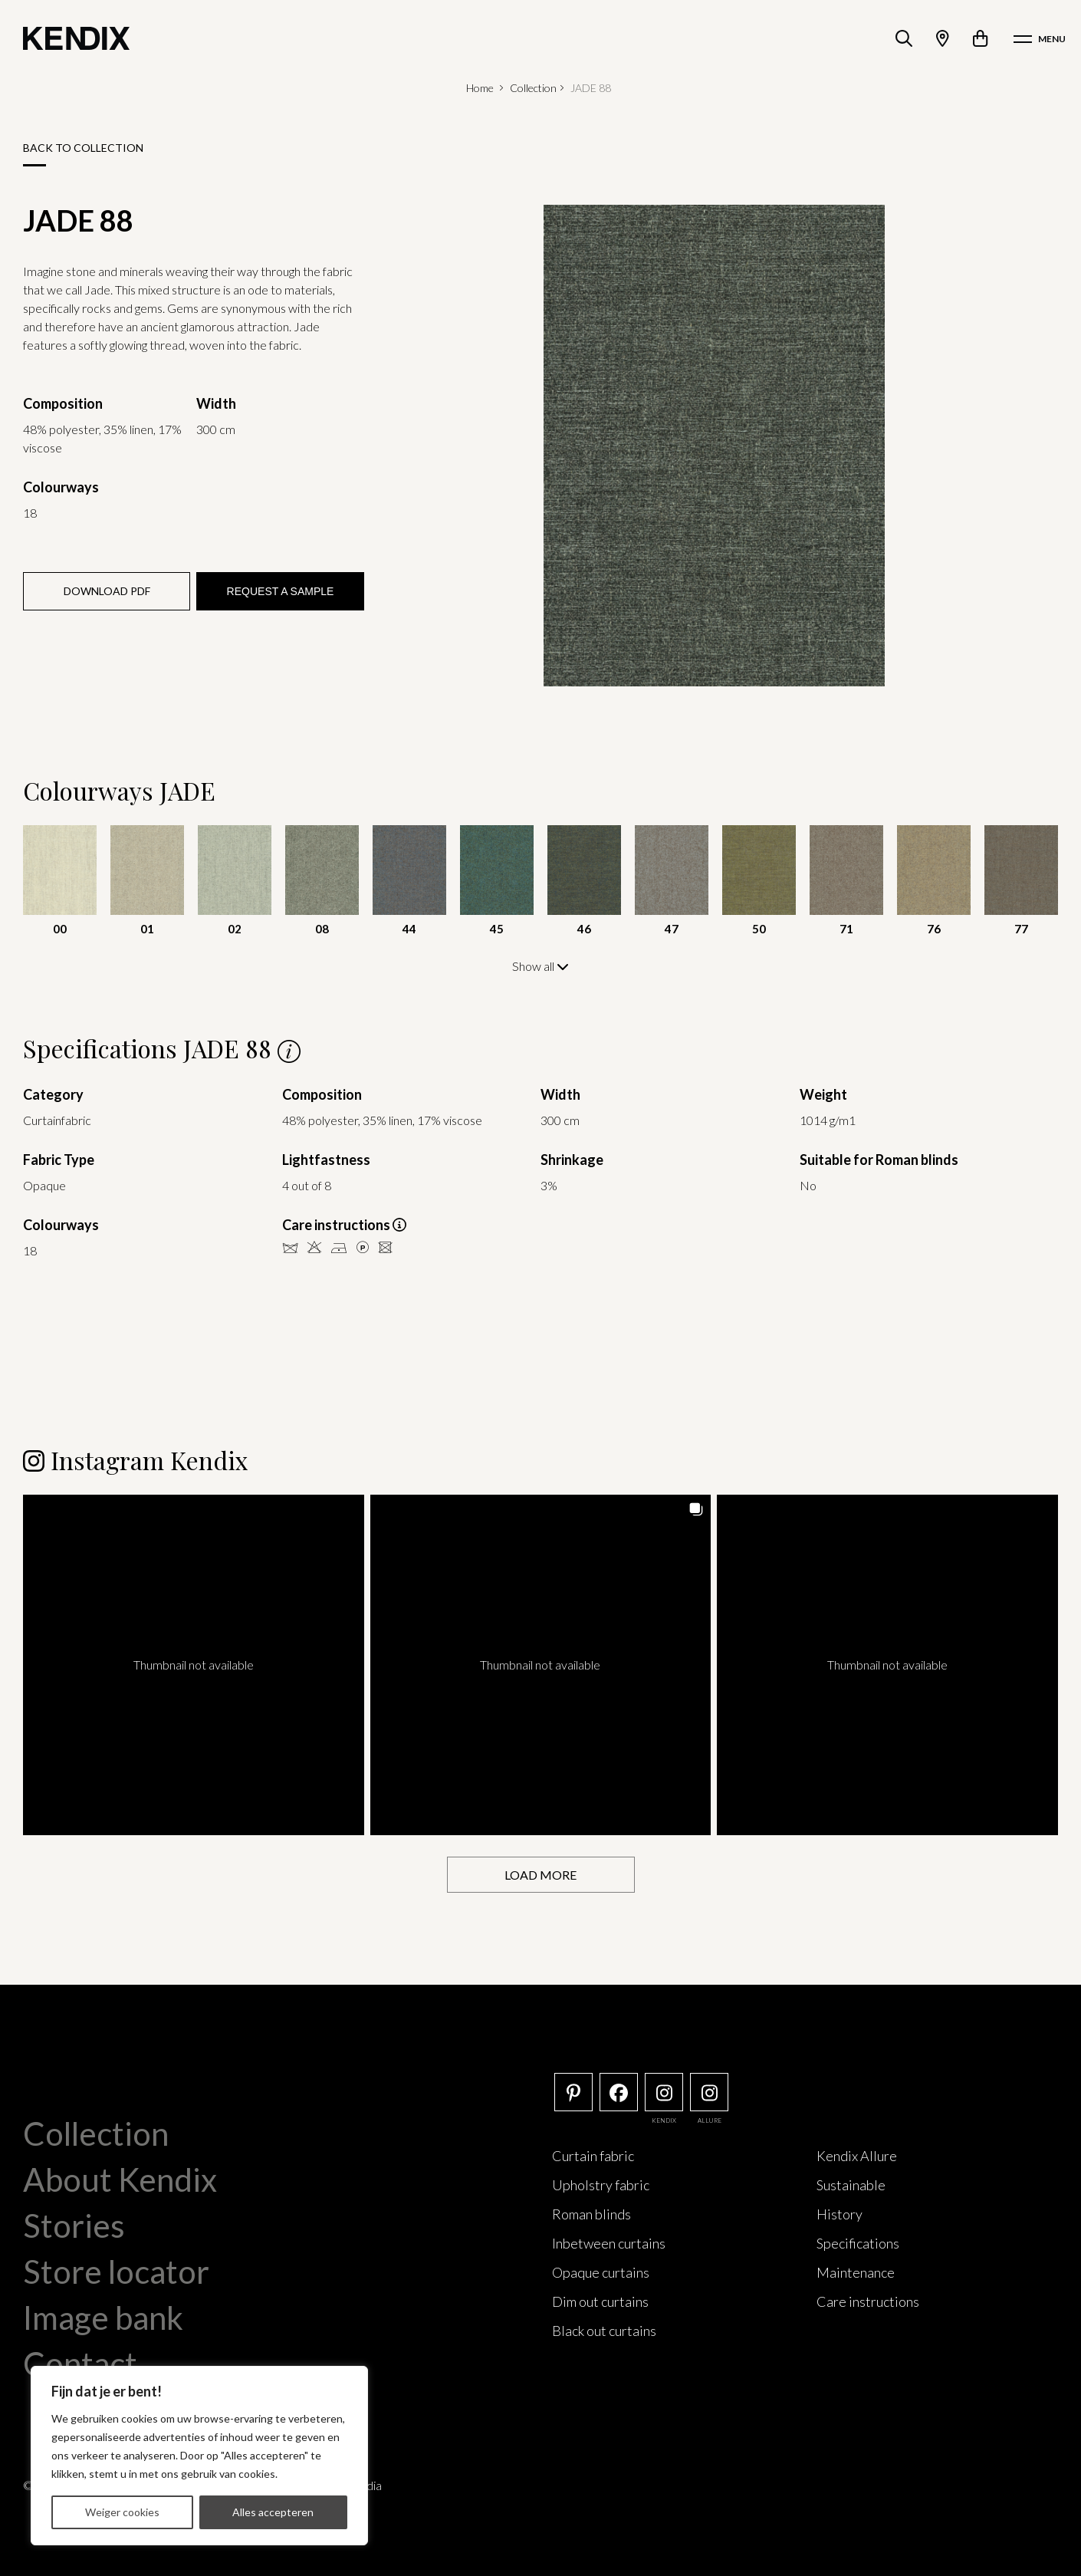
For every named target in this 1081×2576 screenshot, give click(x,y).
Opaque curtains (600, 2271)
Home (480, 87)
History (839, 2213)
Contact (80, 2363)
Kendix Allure (856, 2155)
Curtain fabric (593, 2155)
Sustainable (851, 2184)
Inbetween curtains (608, 2242)
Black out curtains (604, 2329)
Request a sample (280, 591)
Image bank (103, 2317)
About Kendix (120, 2179)
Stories (74, 2225)
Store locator (116, 2271)
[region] (199, 2455)
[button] (193, 1664)
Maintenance (855, 2271)
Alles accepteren (273, 2511)
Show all (540, 966)
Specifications (857, 2242)
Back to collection (83, 147)
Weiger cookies (122, 2511)
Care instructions (867, 2300)
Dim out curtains (600, 2300)
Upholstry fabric (600, 2184)
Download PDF (107, 590)
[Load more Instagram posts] (541, 1874)
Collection (533, 87)
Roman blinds (591, 2213)
